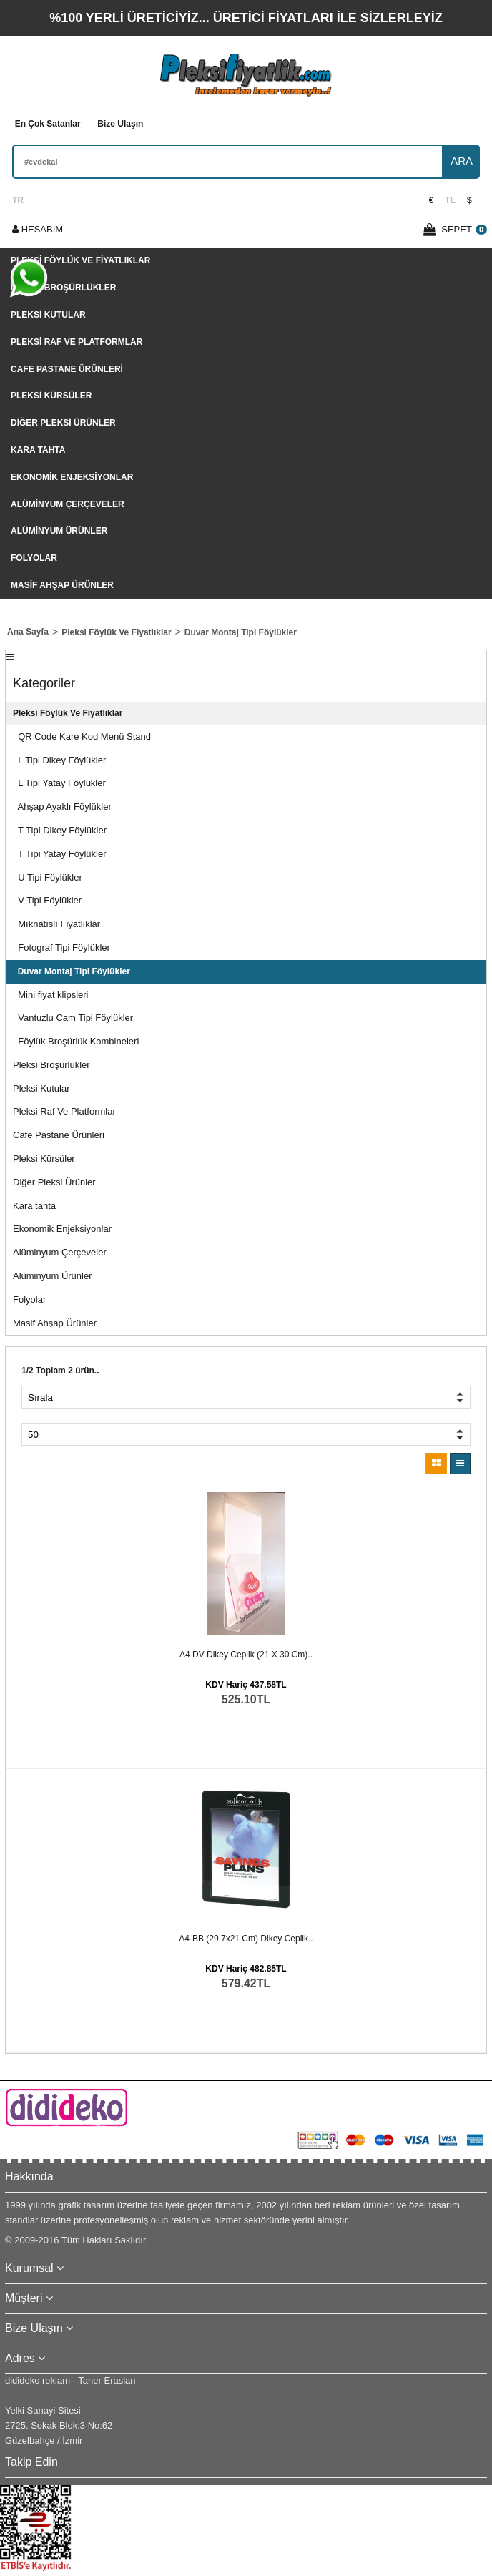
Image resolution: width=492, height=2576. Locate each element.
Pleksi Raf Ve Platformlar (76, 342)
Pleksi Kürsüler (51, 396)
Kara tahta (38, 450)
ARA (462, 161)
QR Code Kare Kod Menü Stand (82, 736)
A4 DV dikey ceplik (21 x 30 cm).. (246, 1655)
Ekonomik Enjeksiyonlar (72, 477)
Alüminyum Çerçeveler (67, 504)
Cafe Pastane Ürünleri (67, 369)
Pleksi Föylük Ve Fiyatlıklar (80, 260)
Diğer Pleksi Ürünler (63, 423)
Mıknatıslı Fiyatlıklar (56, 924)
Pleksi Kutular (48, 315)
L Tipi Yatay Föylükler (59, 783)
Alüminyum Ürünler (59, 531)
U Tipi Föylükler (47, 877)
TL (450, 200)
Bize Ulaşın (120, 124)
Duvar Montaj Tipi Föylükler (71, 971)
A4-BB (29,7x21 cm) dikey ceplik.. (246, 1939)
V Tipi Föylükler (47, 900)
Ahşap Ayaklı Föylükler (62, 806)
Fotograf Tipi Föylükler (61, 947)
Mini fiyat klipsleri (50, 994)
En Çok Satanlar (48, 124)
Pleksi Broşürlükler (63, 288)
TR (18, 200)
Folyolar (34, 558)
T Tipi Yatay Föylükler (60, 853)
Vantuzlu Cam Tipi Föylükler (73, 1017)
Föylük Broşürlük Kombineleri (76, 1041)
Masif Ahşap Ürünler (62, 585)
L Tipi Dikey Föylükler (59, 760)
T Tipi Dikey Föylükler (60, 830)
